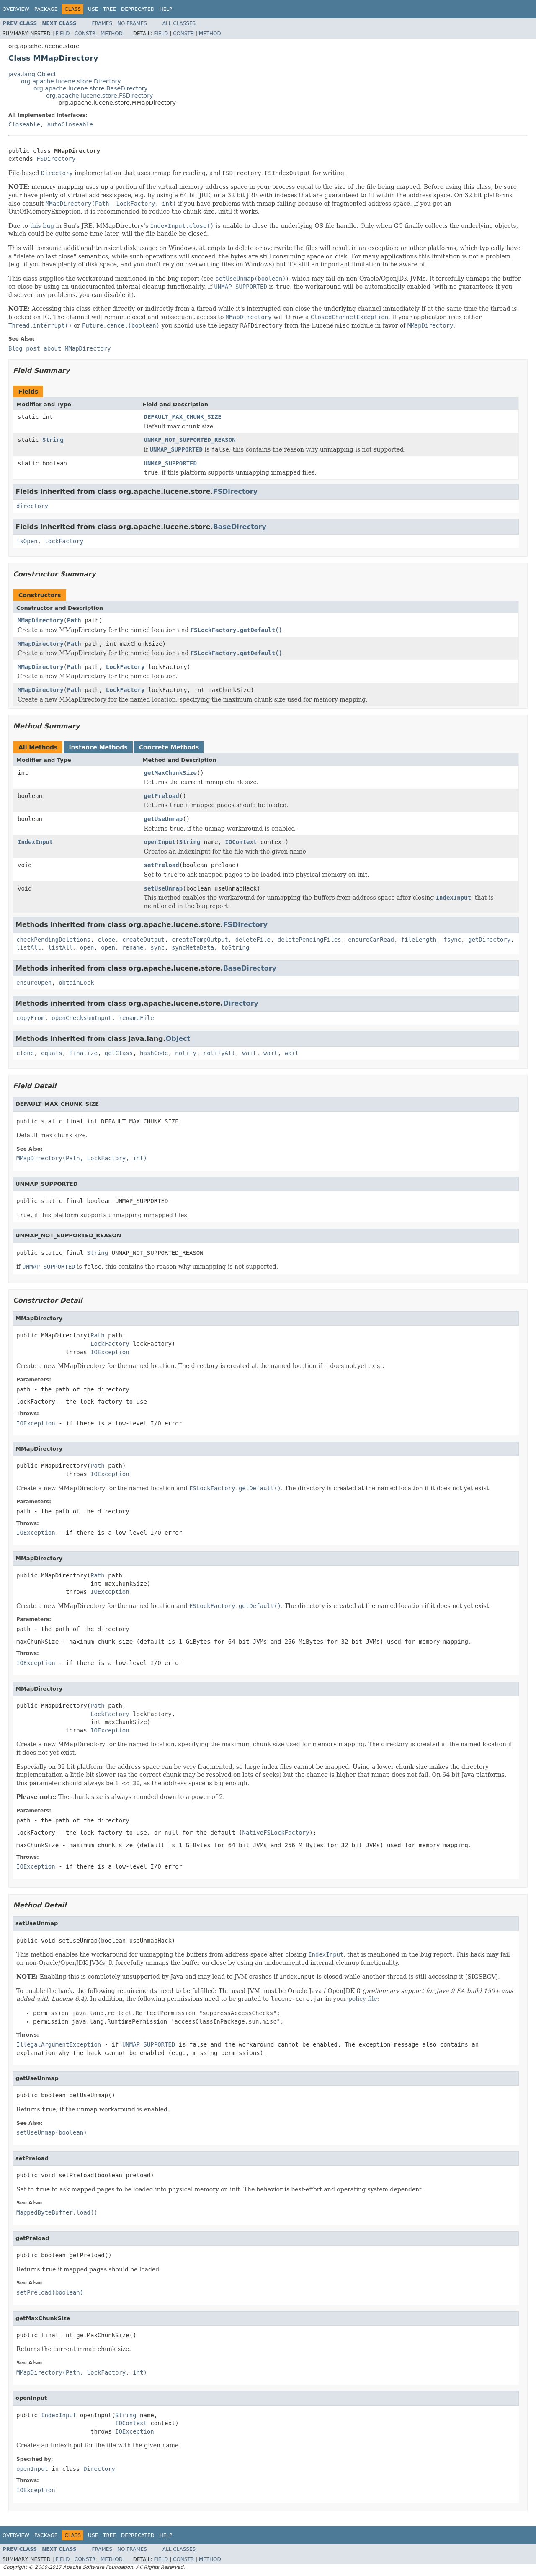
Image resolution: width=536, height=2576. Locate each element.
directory (32, 506)
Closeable (24, 124)
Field (62, 33)
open (87, 947)
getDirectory (489, 939)
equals (51, 1053)
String (53, 439)
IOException (109, 1352)
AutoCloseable (70, 124)
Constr (85, 33)
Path (74, 620)
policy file (362, 1998)
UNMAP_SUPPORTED (170, 463)
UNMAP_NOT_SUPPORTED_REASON (190, 439)
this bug (42, 225)
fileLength (418, 939)
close (106, 939)
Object (178, 1039)
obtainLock (76, 982)
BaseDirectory (239, 527)
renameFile (136, 1017)
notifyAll (219, 1053)
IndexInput (35, 842)
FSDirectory (55, 158)
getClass (119, 1053)
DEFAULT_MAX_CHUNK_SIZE (183, 416)
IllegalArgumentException (58, 2044)
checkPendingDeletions (53, 939)
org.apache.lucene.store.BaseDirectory (91, 88)
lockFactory (63, 541)
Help (166, 9)
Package (45, 9)
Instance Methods (98, 747)
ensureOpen (34, 982)
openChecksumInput (81, 1017)
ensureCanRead (371, 939)
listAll (28, 947)
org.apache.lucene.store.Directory (71, 81)
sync (157, 947)
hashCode (154, 1053)
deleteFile (253, 939)
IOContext (241, 842)
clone (25, 1053)
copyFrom (30, 1017)
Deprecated (138, 9)
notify (185, 1053)
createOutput (143, 939)
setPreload (161, 865)
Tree (109, 9)
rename (133, 947)
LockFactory (125, 666)
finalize (83, 1053)
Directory (240, 1003)
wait (249, 1053)
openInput (160, 842)
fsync (452, 939)
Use (93, 9)
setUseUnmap (163, 888)
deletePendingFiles (309, 939)
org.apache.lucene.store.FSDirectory (99, 95)
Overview (16, 9)
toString (235, 947)
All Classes (179, 23)
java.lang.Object (32, 74)
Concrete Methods (169, 747)
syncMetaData (193, 947)
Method (111, 33)
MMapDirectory (41, 620)
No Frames (132, 23)
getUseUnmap (163, 819)
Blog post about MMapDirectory (59, 348)
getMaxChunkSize (170, 772)
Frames (102, 23)
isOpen (27, 541)
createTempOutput (200, 939)
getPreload (161, 795)
